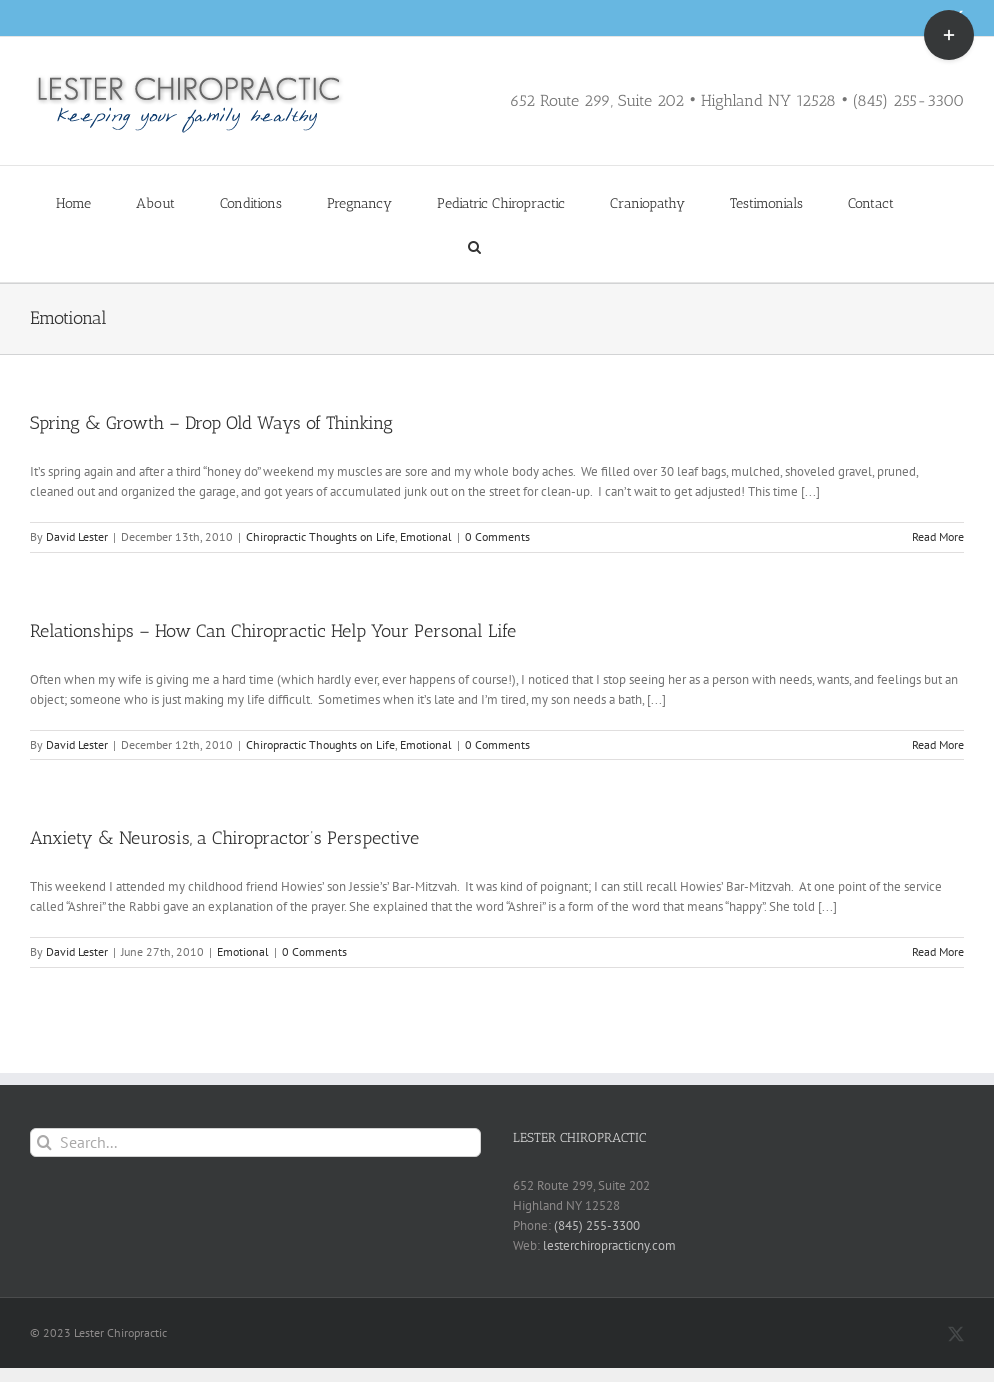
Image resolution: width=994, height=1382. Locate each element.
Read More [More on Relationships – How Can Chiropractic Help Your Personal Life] (938, 744)
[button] (474, 245)
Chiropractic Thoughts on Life (320, 536)
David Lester (77, 536)
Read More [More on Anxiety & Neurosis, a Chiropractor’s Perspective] (938, 951)
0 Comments (497, 536)
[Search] (44, 1142)
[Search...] (255, 1142)
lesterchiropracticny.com (609, 1245)
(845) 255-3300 (597, 1225)
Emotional (426, 536)
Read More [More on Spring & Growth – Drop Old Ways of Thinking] (938, 536)
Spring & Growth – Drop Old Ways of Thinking (211, 423)
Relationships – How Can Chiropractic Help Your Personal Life (273, 631)
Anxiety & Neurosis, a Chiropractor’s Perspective (224, 838)
